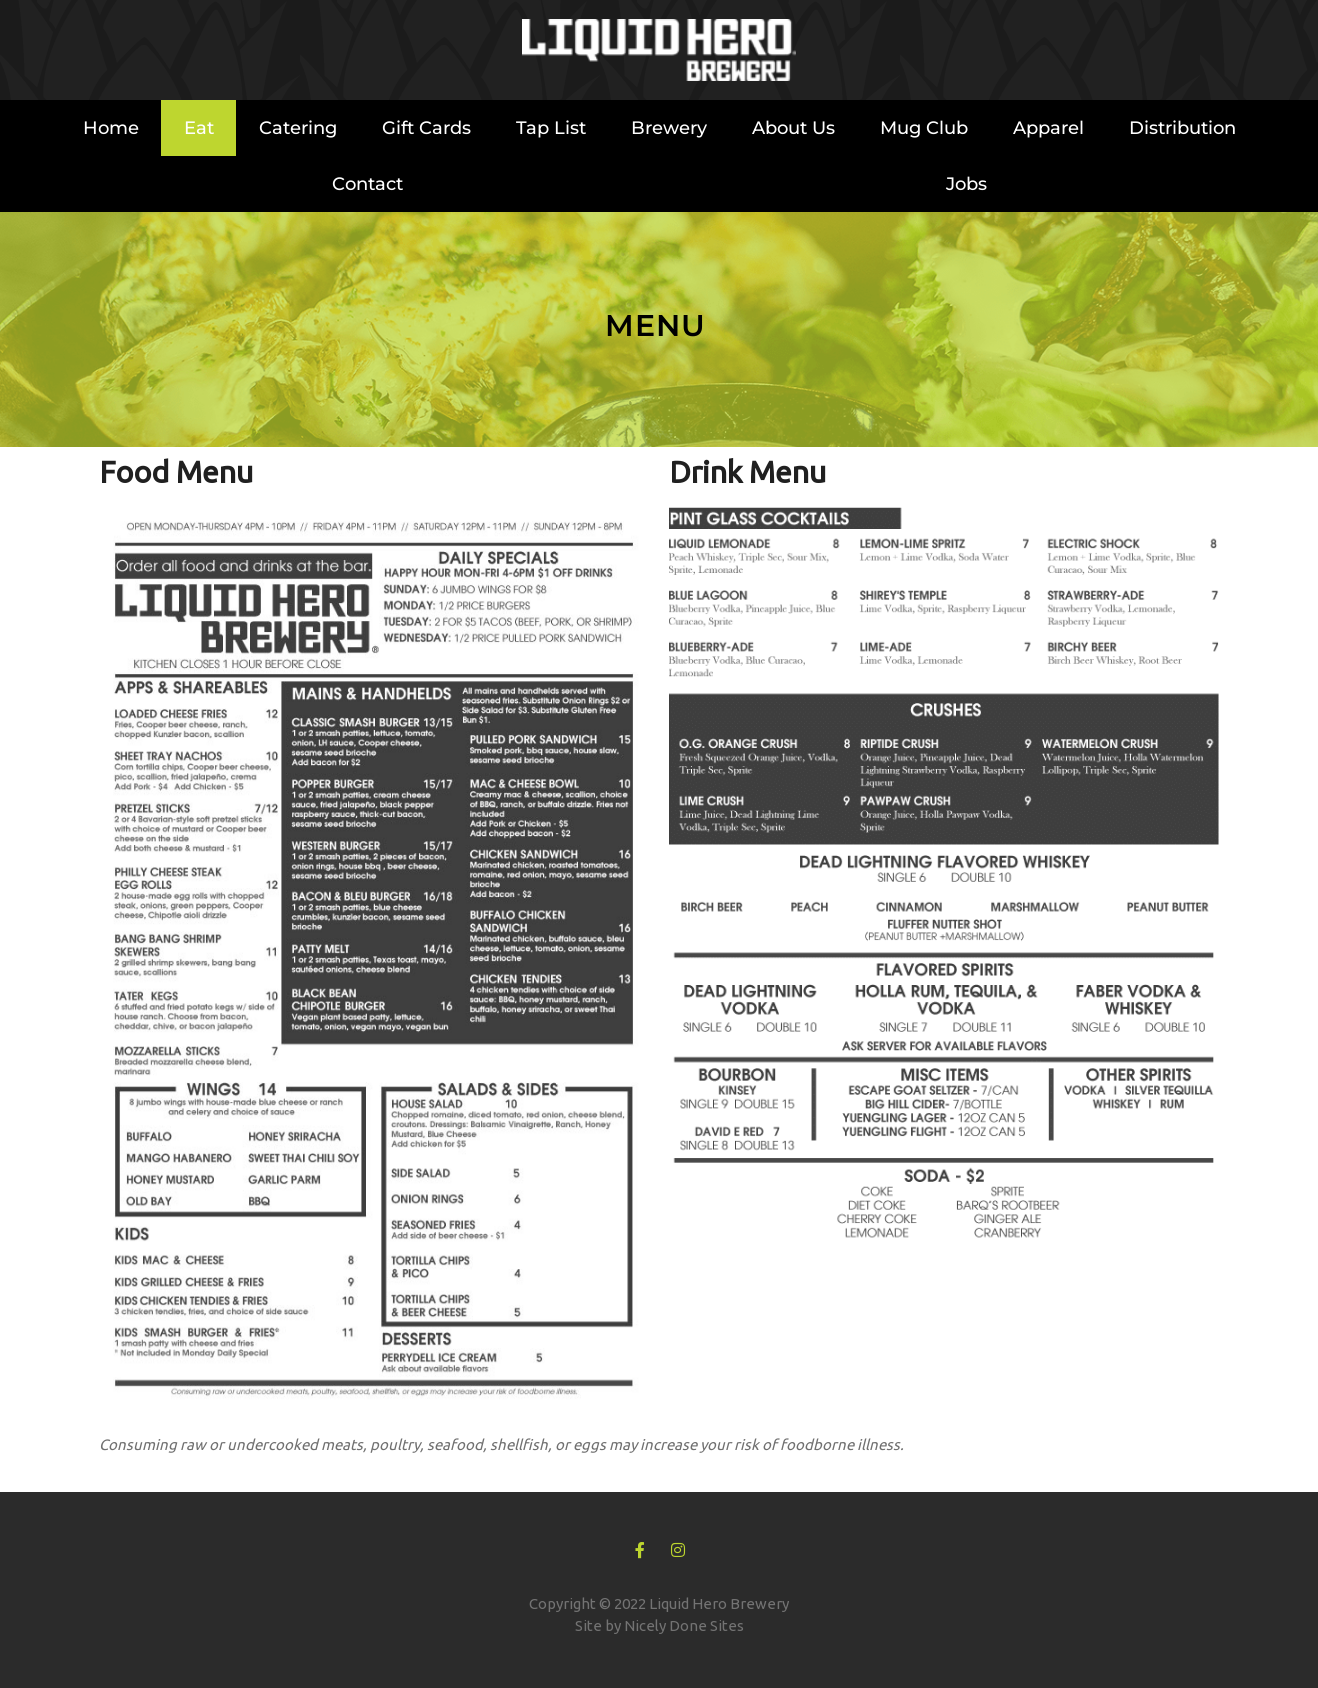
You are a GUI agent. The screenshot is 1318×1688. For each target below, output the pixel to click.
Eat (199, 128)
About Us (793, 128)
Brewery (669, 128)
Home (111, 128)
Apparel (1048, 128)
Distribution (1182, 128)
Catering (298, 128)
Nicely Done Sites (684, 1625)
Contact (367, 184)
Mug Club (924, 128)
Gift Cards (426, 128)
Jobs (966, 184)
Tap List (551, 128)
